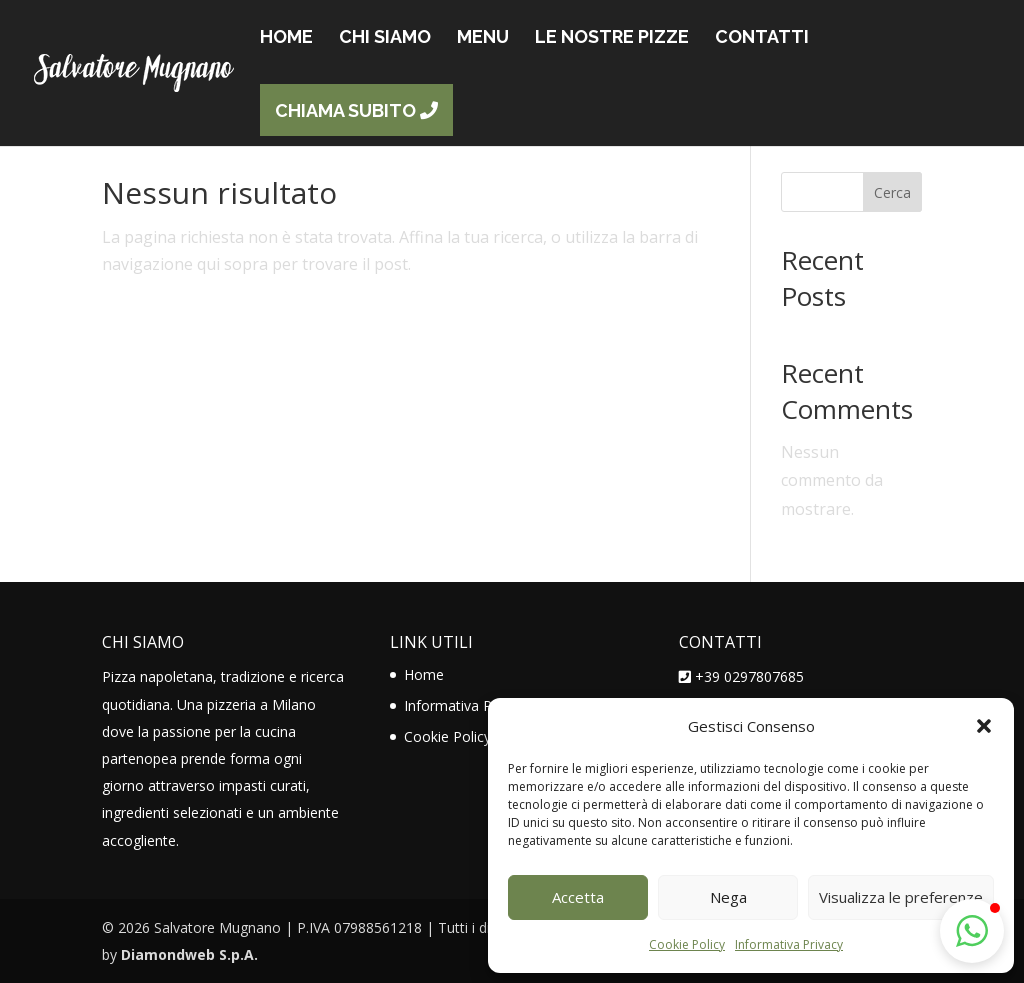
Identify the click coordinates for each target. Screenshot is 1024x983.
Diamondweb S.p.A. (189, 954)
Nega (728, 897)
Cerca (892, 192)
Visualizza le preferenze (901, 897)
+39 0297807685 (749, 676)
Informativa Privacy (789, 944)
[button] (984, 726)
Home (424, 674)
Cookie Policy (687, 944)
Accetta (578, 897)
